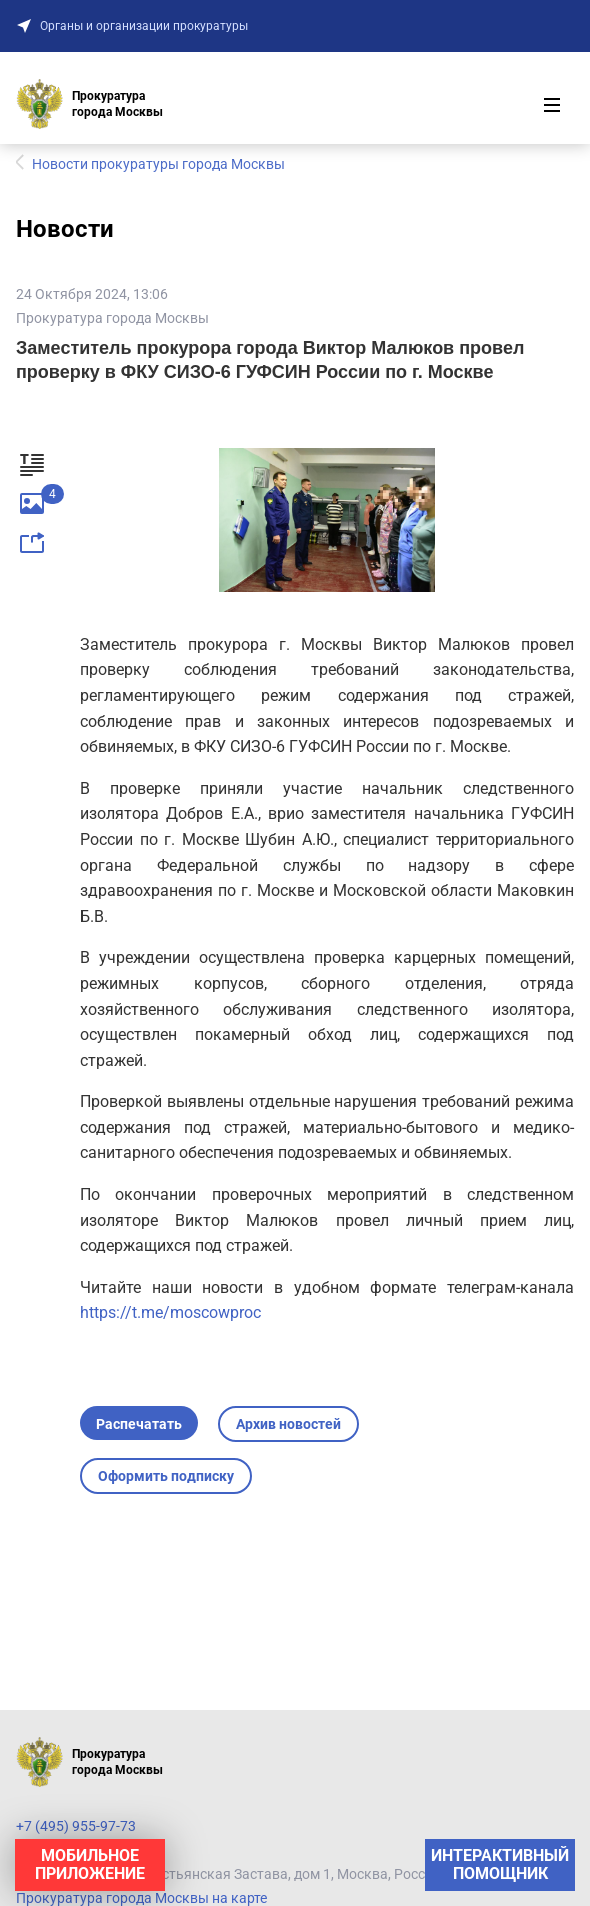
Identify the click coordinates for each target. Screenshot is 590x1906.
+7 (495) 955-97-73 (76, 1826)
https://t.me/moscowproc (170, 1312)
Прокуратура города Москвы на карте (141, 1898)
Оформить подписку (166, 1476)
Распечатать (139, 1424)
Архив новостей (288, 1424)
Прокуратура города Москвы (112, 318)
